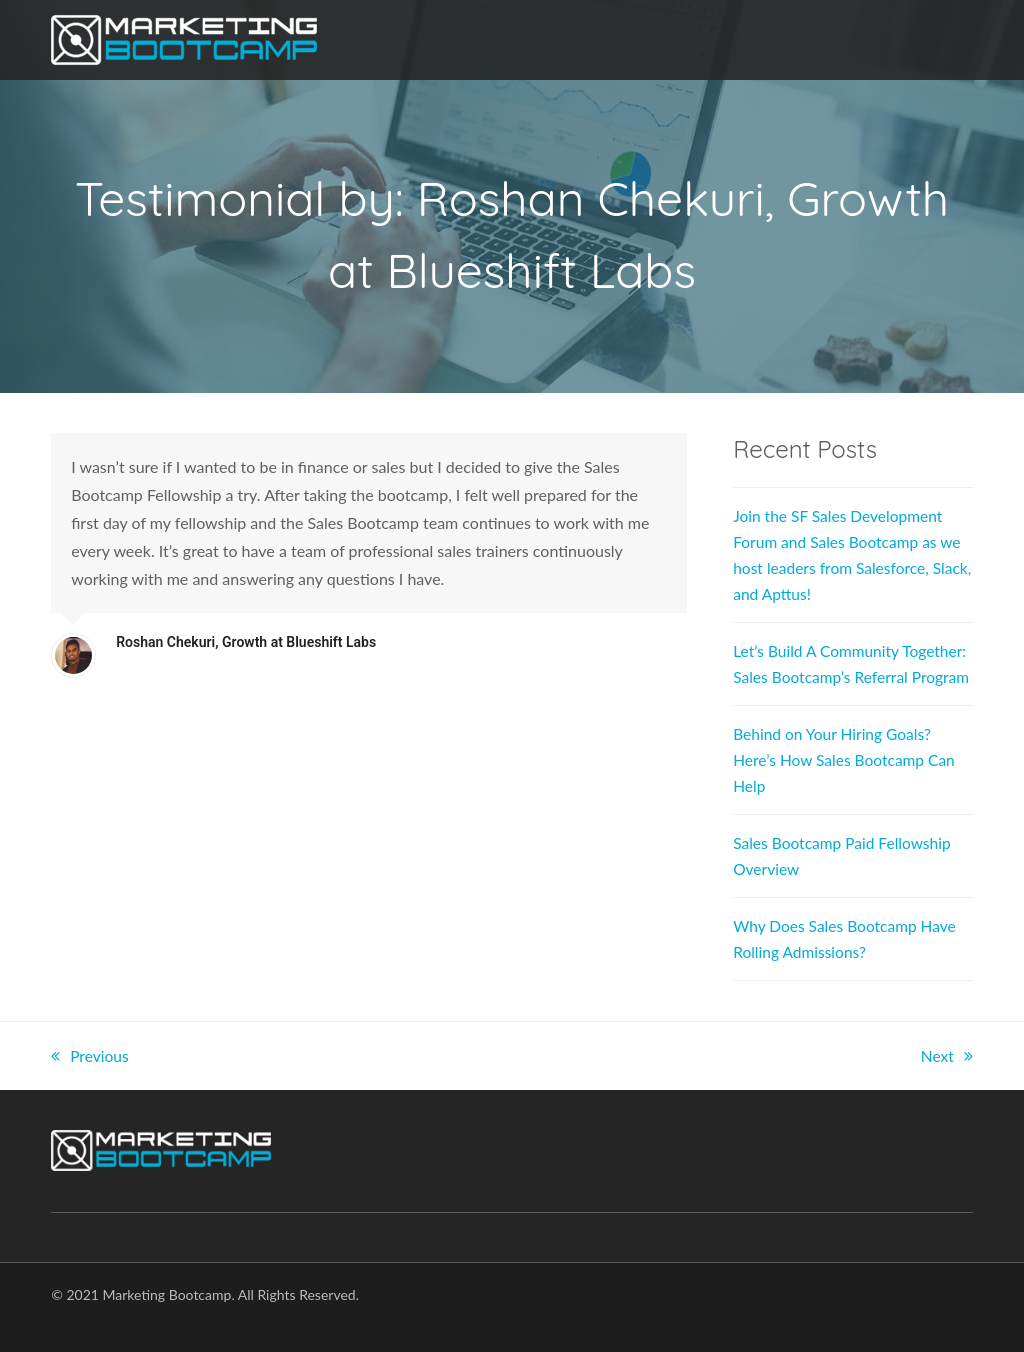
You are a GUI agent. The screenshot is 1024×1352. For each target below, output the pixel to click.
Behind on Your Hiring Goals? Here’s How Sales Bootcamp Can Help (847, 785)
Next (946, 1081)
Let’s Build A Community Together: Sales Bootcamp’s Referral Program (828, 676)
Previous (90, 1081)
